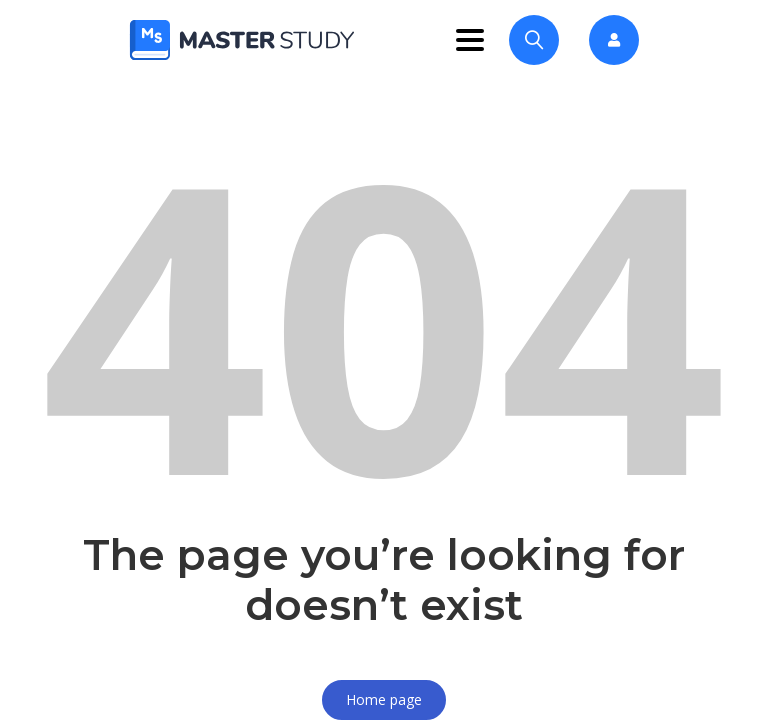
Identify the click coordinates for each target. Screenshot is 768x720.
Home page (384, 699)
